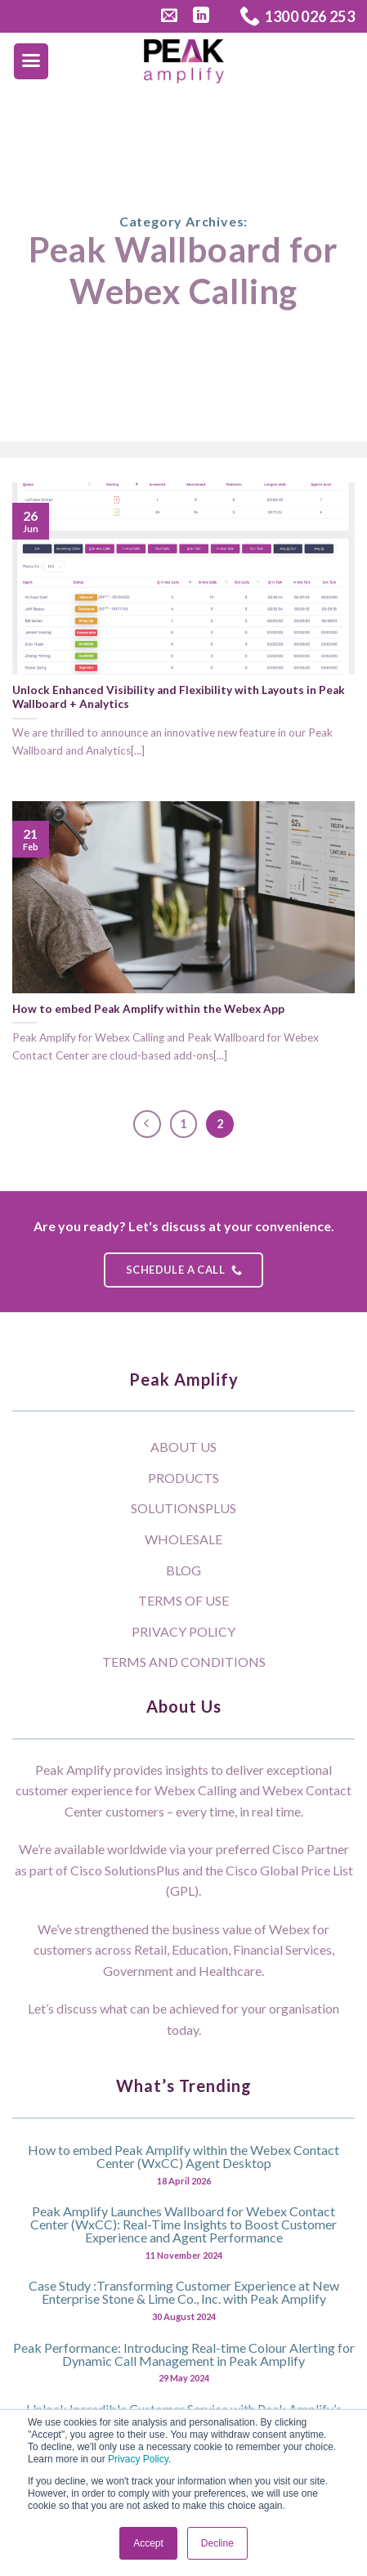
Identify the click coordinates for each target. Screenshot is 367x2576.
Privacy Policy (138, 2459)
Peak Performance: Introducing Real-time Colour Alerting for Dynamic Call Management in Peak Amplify (184, 2354)
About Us (183, 1446)
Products (183, 1477)
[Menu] (31, 61)
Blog (183, 1570)
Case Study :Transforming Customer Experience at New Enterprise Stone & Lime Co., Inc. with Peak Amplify (184, 2291)
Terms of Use (183, 1600)
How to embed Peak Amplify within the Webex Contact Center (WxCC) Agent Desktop (183, 2156)
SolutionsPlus (183, 1508)
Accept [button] (148, 2543)
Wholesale (183, 1539)
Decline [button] (217, 2543)
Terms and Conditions (184, 1661)
